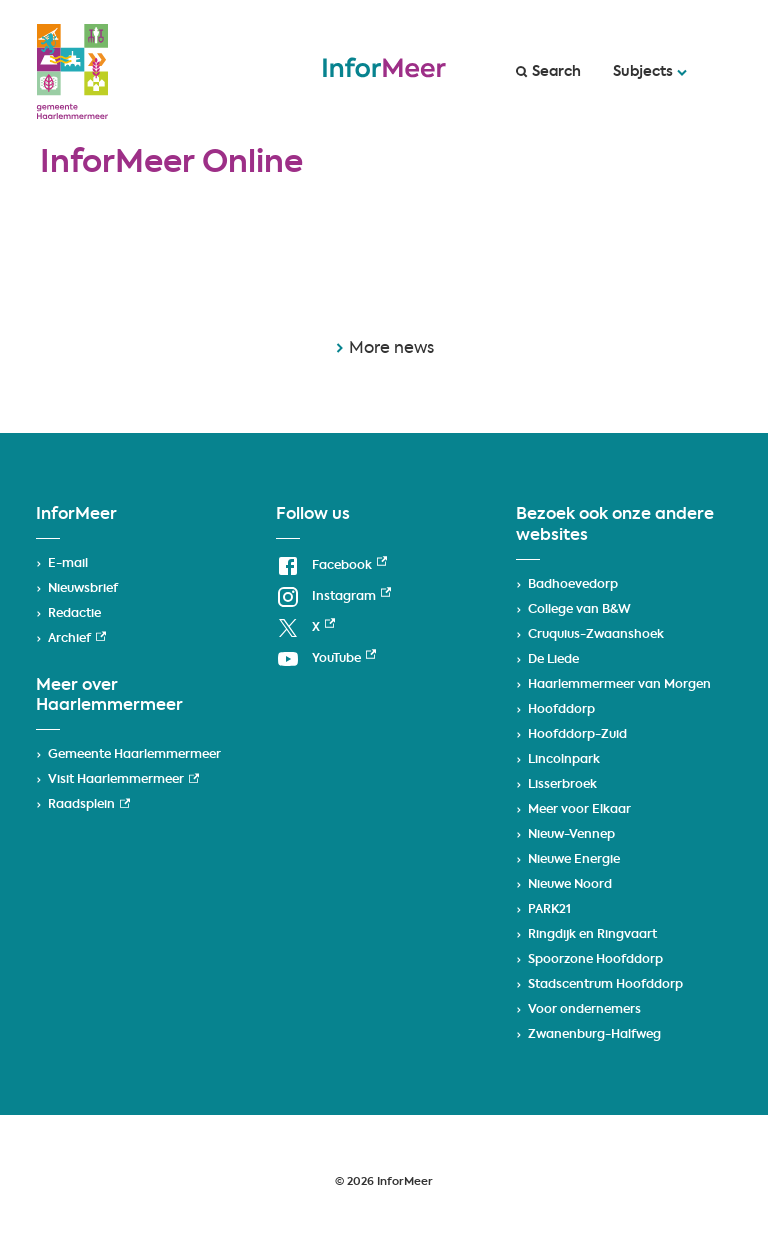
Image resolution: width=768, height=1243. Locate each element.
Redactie (74, 614)
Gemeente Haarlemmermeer (134, 755)
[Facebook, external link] (331, 566)
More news (384, 349)
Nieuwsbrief (83, 589)
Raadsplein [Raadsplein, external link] (89, 805)
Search (548, 72)
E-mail (68, 564)
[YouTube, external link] (326, 659)
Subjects (650, 72)
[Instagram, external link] (333, 597)
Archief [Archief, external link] (77, 639)
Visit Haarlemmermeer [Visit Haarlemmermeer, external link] (123, 780)
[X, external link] (305, 628)
